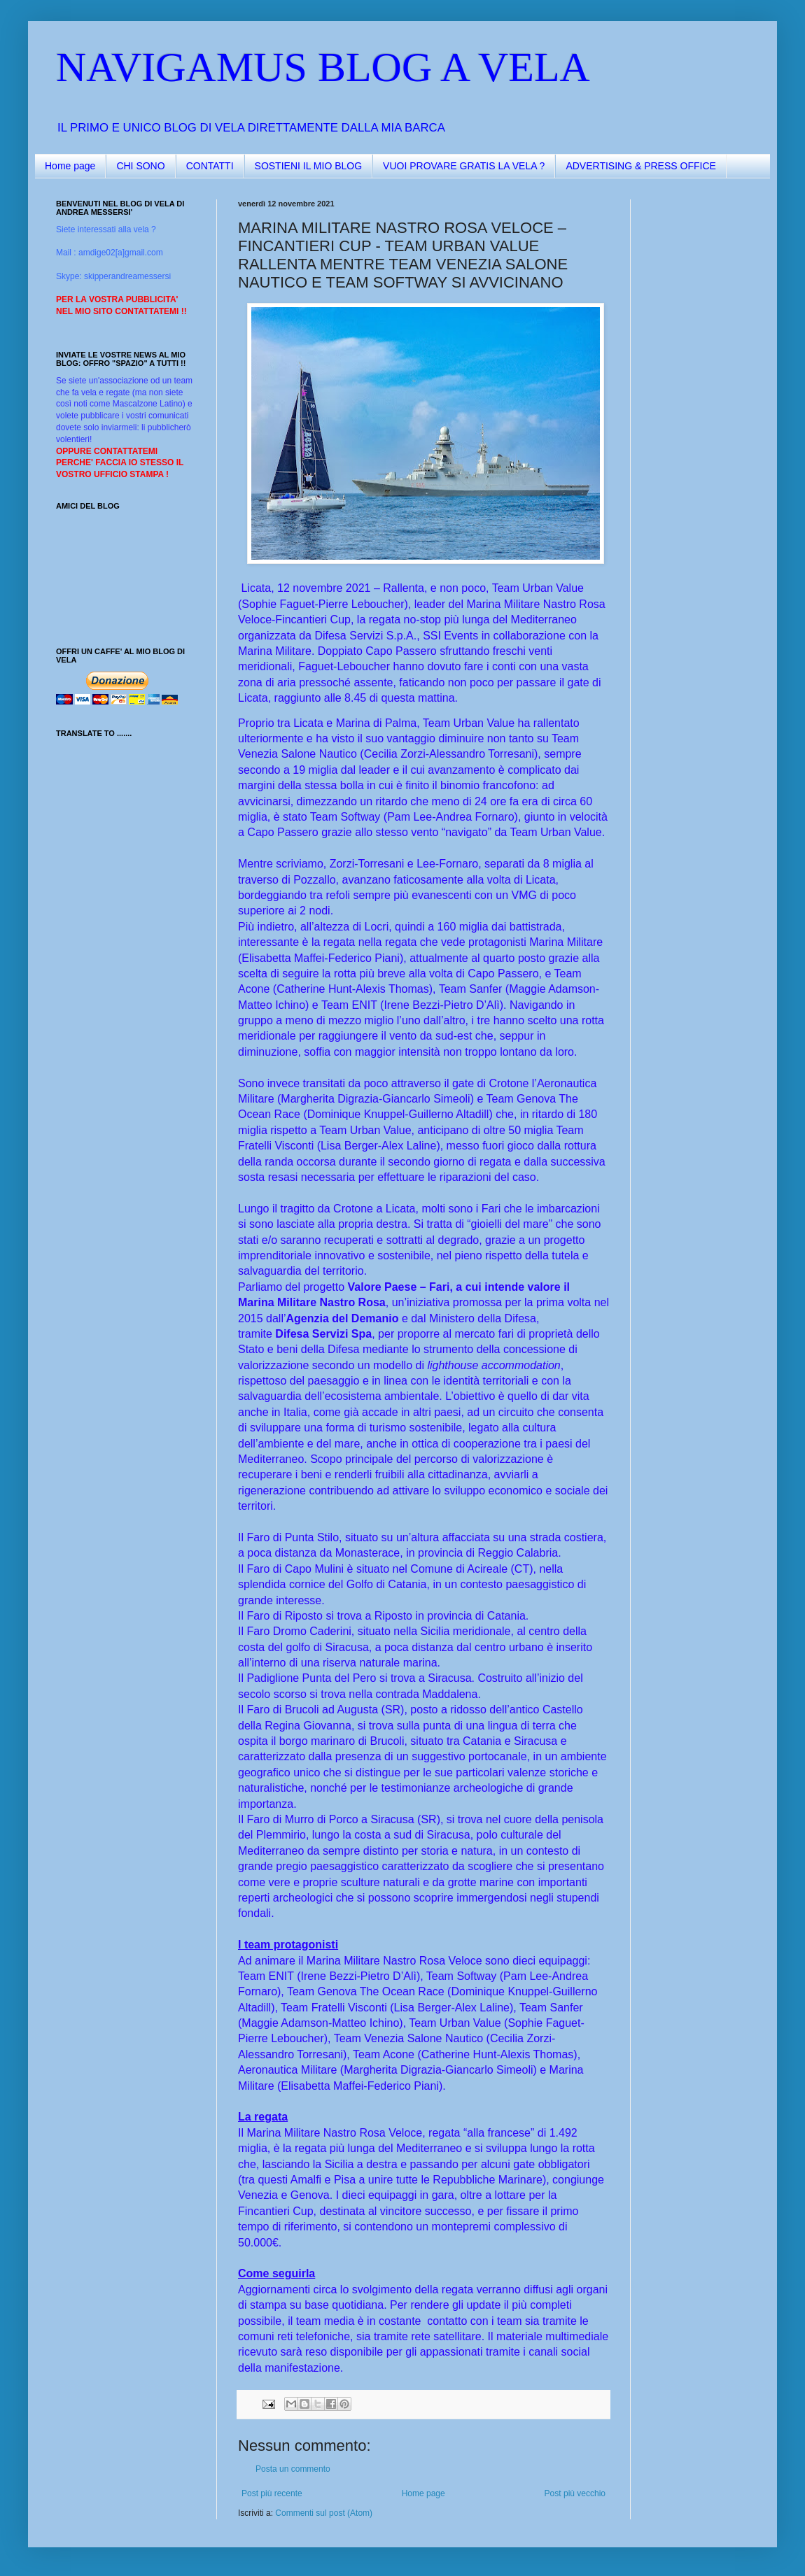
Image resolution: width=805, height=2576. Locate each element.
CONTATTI (210, 165)
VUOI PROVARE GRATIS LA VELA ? (464, 165)
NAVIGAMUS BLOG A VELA (323, 67)
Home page (70, 165)
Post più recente (271, 2493)
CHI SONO (140, 165)
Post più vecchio (575, 2493)
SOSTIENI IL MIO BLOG (309, 165)
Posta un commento (292, 2469)
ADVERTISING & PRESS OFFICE (640, 165)
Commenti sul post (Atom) (323, 2513)
